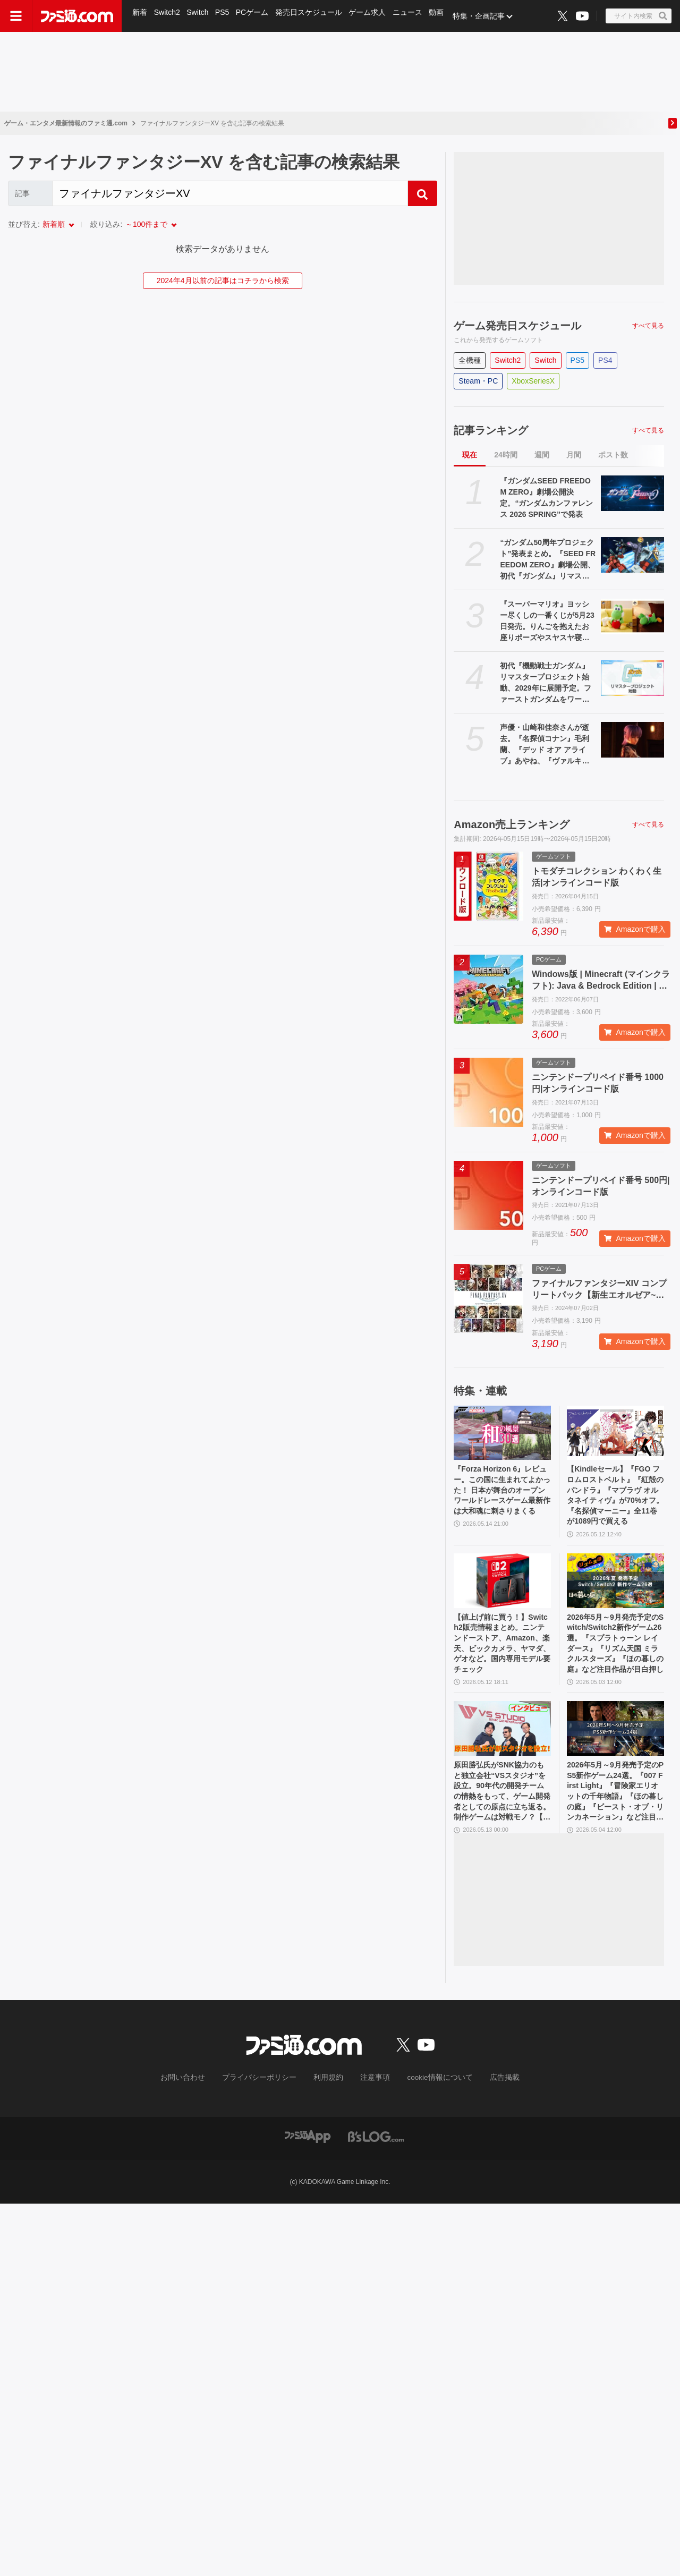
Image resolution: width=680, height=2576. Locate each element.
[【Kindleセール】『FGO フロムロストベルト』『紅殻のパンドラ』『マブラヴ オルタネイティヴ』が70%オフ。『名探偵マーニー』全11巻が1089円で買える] (615, 1433)
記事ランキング (491, 430)
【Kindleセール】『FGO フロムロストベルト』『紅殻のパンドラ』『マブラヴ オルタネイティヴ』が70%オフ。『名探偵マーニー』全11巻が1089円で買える (614, 1500)
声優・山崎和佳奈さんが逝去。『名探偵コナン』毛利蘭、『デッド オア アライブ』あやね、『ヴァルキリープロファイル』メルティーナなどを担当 (544, 745)
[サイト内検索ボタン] (639, 15)
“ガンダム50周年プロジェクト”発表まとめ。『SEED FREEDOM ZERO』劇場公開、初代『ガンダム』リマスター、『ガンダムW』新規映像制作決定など (548, 560)
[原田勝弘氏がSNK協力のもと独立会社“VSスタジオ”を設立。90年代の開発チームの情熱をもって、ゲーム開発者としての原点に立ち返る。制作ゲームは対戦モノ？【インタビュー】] (502, 1746)
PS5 (225, 16)
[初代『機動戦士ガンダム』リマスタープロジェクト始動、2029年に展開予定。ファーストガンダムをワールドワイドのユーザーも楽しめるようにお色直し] (632, 678)
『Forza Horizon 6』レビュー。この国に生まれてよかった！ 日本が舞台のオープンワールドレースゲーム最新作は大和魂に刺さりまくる (501, 1499)
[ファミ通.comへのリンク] (77, 16)
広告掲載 (487, 2103)
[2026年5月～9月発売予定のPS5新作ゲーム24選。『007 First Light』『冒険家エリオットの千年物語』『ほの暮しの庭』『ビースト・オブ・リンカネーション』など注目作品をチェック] (615, 1746)
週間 (541, 454)
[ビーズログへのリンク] (376, 2161)
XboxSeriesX (533, 381)
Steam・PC (478, 381)
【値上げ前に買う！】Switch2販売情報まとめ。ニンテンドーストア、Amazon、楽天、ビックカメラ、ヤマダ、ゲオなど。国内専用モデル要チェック (501, 1657)
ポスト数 (613, 454)
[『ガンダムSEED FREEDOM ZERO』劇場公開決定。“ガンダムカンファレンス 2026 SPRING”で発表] (632, 493)
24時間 (505, 454)
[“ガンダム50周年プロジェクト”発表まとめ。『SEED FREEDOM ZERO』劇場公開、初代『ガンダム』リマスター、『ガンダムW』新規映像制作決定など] (632, 555)
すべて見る (648, 325)
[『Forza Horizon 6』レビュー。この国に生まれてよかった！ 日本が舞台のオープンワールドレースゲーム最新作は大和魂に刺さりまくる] (502, 1433)
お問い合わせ (199, 2103)
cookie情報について (429, 2103)
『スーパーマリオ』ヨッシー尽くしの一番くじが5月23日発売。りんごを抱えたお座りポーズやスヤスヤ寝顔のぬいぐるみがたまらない (547, 621)
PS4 (605, 360)
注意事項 (371, 2103)
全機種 (469, 360)
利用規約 (329, 2103)
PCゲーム (256, 16)
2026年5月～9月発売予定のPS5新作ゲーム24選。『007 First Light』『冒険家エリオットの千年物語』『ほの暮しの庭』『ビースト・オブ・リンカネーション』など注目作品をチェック (615, 1814)
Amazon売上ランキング (512, 824)
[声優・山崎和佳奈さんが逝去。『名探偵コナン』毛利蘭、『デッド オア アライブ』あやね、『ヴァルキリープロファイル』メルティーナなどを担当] (632, 740)
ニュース (413, 16)
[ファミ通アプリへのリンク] (307, 2161)
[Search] (230, 193)
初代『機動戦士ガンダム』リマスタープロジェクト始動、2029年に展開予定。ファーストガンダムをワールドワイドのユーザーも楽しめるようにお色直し (545, 683)
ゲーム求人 (372, 16)
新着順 (53, 224)
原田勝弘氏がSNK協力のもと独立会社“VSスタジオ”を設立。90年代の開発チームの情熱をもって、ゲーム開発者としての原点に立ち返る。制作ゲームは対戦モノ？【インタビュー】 (501, 1814)
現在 (469, 454)
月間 (573, 454)
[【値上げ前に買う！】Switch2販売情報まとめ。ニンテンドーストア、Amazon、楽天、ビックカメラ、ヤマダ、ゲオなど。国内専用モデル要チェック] (502, 1589)
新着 (140, 16)
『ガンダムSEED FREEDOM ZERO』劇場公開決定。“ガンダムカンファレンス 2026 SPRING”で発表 (546, 497)
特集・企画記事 (486, 16)
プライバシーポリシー (267, 2103)
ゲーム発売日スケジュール (517, 325)
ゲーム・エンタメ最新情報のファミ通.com (66, 123)
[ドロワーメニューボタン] (16, 16)
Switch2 (168, 16)
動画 (443, 16)
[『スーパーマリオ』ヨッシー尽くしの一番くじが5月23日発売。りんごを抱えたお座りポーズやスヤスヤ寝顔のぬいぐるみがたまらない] (632, 616)
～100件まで (146, 224)
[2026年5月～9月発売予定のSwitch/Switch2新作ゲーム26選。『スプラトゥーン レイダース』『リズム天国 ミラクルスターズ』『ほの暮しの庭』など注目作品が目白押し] (615, 1589)
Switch (199, 16)
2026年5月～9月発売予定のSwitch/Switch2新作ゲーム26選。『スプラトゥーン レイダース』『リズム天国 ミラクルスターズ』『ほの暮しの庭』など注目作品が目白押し (615, 1657)
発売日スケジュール (312, 16)
